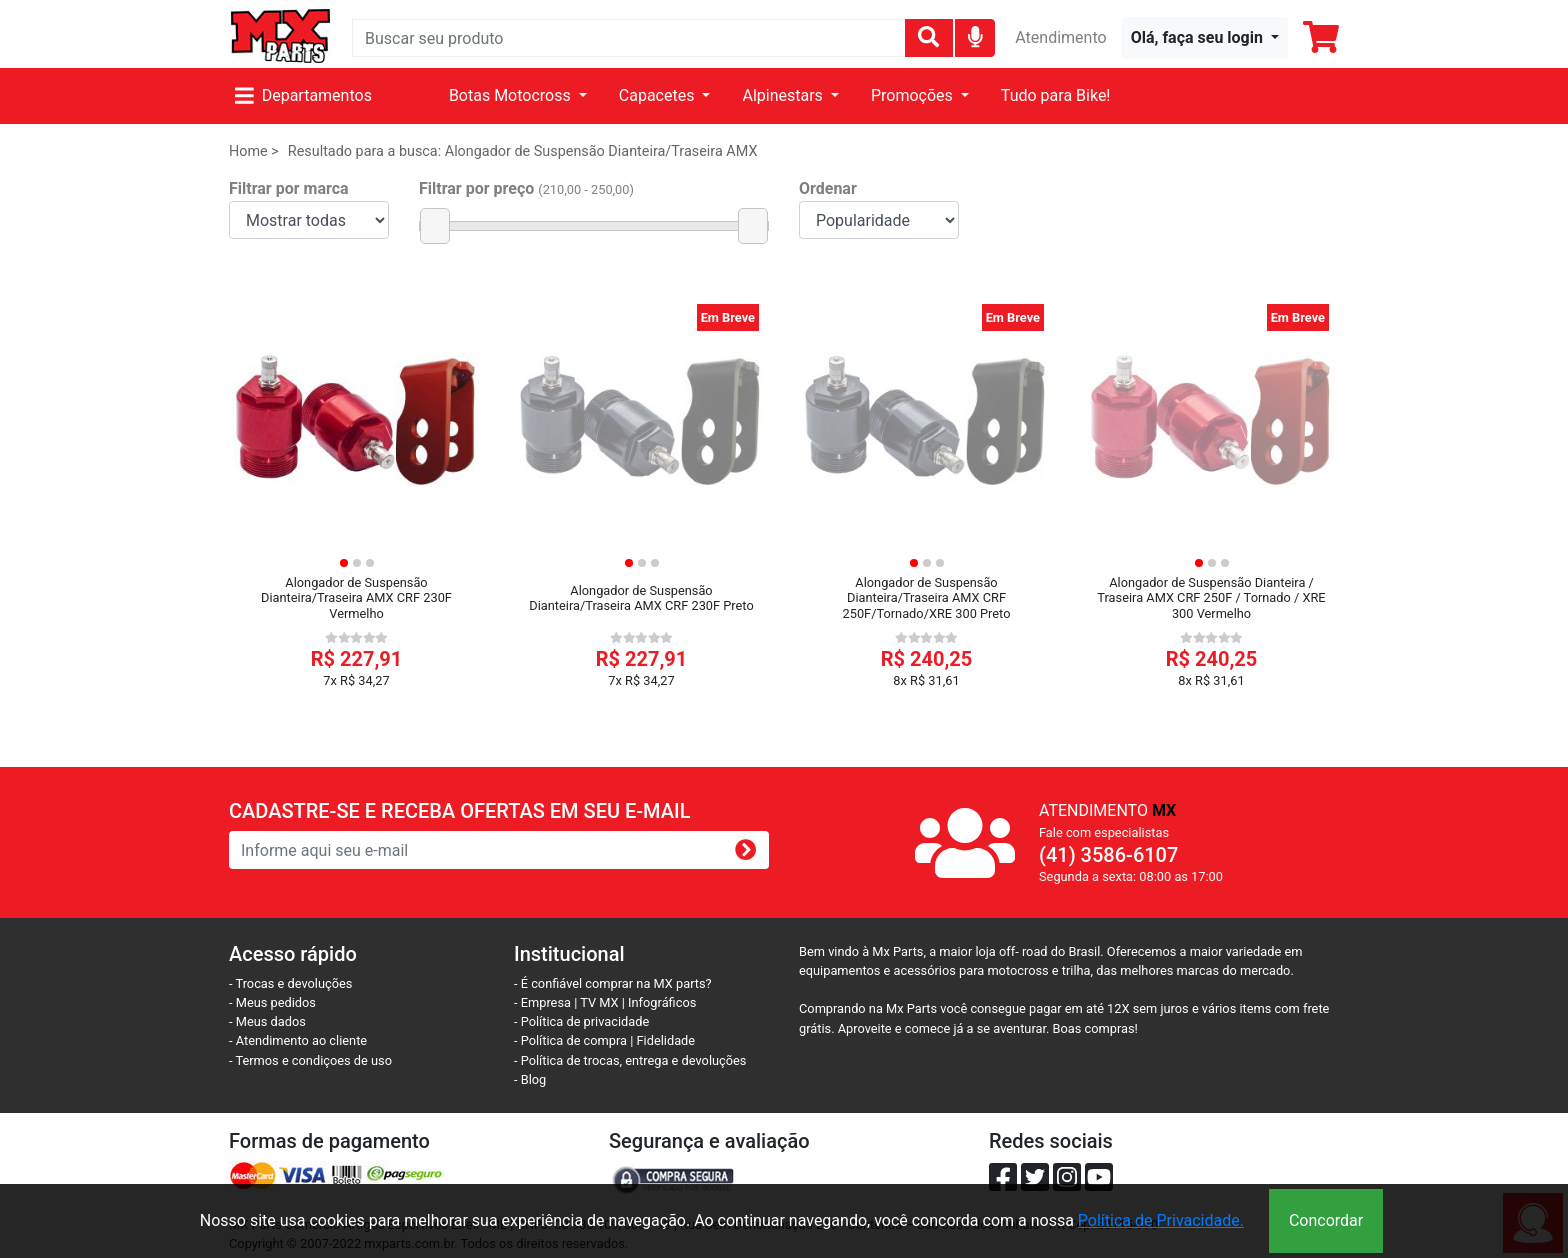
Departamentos (303, 95)
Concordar (1326, 1220)
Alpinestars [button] (784, 95)
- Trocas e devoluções (290, 983)
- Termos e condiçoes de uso (310, 1060)
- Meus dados (267, 1021)
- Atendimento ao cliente (298, 1040)
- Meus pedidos (272, 1002)
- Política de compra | (575, 1040)
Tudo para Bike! (1056, 95)
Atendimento (1060, 37)
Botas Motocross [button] (512, 95)
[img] (975, 36)
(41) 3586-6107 (1108, 855)
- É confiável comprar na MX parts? (613, 983)
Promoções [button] (914, 95)
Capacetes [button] (659, 95)
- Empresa (542, 1002)
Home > (254, 151)
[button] (1205, 38)
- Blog (530, 1079)
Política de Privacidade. (1161, 1220)
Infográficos (662, 1002)
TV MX (599, 1002)
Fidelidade (666, 1040)
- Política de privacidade (581, 1021)
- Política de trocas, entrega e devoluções (630, 1060)
